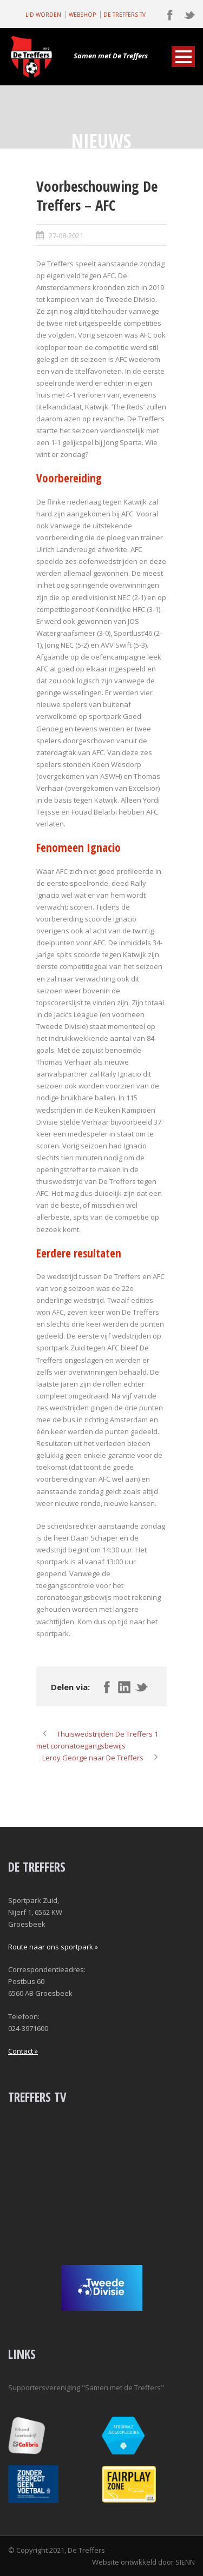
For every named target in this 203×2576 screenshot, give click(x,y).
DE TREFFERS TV (124, 14)
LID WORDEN (43, 14)
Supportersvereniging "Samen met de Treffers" (86, 2387)
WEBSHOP (82, 14)
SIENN (185, 2562)
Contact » (23, 2051)
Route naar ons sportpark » (53, 1947)
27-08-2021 (66, 235)
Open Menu (183, 56)
